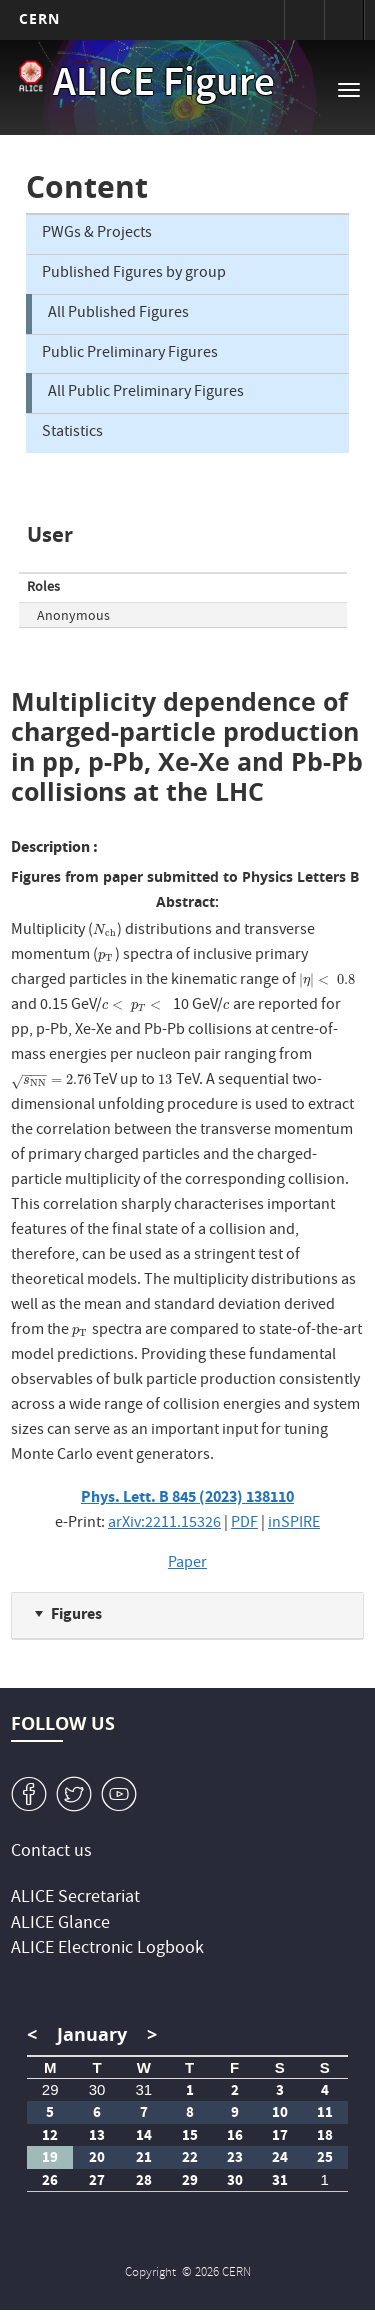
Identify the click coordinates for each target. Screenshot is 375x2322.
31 (143, 2089)
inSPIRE (294, 1524)
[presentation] (104, 931)
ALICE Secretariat (75, 1898)
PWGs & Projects (97, 234)
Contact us (51, 1852)
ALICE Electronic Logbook (107, 1949)
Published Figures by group (134, 274)
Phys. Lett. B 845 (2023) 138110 (187, 1496)
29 (50, 2089)
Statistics (72, 433)
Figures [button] (76, 1613)
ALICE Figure (164, 86)
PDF (244, 1524)
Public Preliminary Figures (130, 354)
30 (97, 2089)
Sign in (304, 20)
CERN (39, 18)
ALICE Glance (60, 1924)
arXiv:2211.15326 (164, 1524)
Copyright (152, 2273)
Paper (187, 1564)
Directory (344, 20)
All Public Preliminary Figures (146, 393)
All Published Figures (118, 314)
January (92, 2034)
